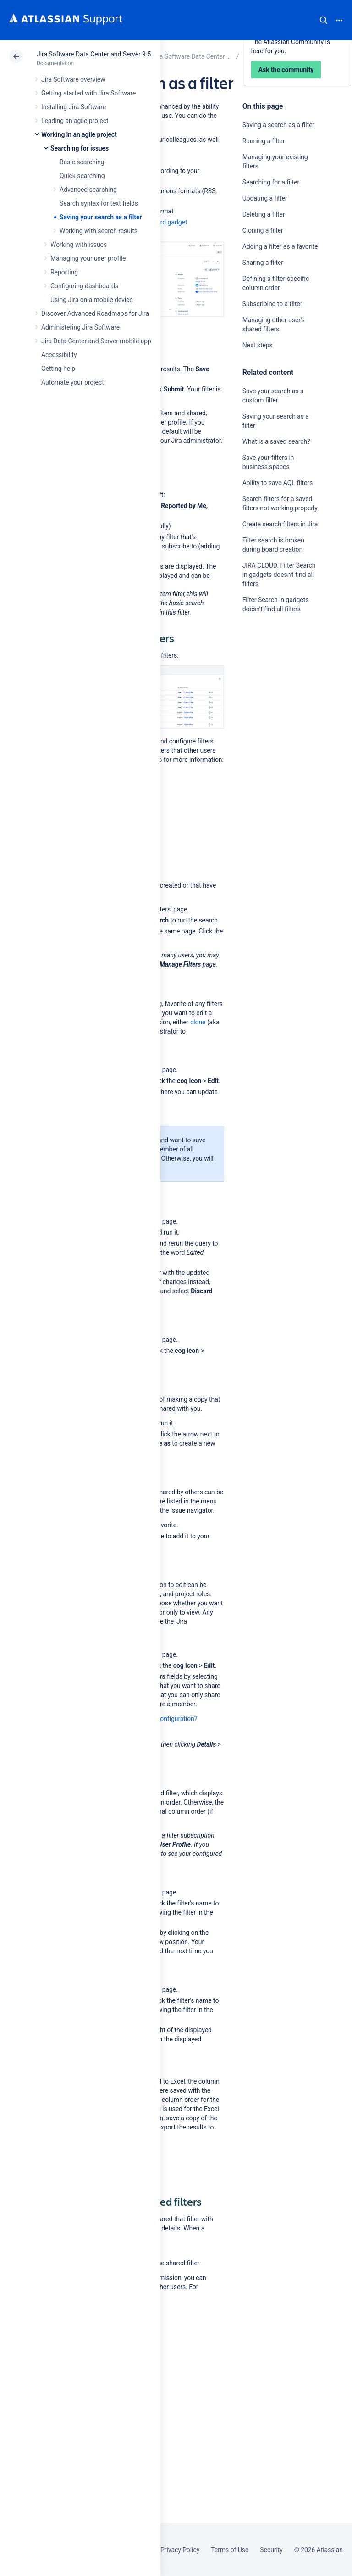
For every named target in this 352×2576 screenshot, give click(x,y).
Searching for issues (79, 148)
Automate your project (72, 382)
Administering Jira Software (80, 327)
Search (323, 20)
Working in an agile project (79, 134)
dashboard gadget (161, 222)
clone (198, 1022)
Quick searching (82, 175)
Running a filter (263, 141)
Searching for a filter (271, 182)
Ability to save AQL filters (277, 482)
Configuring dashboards (84, 286)
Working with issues (78, 244)
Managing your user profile (88, 258)
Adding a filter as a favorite (280, 246)
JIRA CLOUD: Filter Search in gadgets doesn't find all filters (279, 574)
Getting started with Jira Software (88, 93)
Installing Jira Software (73, 107)
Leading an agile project (74, 120)
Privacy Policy (179, 2550)
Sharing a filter (262, 262)
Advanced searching (88, 189)
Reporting (64, 272)
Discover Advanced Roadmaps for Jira (95, 313)
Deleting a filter (263, 214)
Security (271, 2550)
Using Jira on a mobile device (91, 299)
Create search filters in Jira (280, 524)
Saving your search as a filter (101, 217)
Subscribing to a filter (272, 303)
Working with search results (99, 231)
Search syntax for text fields (99, 203)
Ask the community (274, 699)
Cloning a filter (262, 230)
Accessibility (59, 354)
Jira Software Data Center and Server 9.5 (94, 54)
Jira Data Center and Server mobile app (96, 341)
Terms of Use (229, 2550)
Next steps (257, 345)
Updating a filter (264, 198)
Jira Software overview (73, 79)
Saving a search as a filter (278, 125)
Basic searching (82, 162)
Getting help (58, 368)
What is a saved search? (276, 441)
